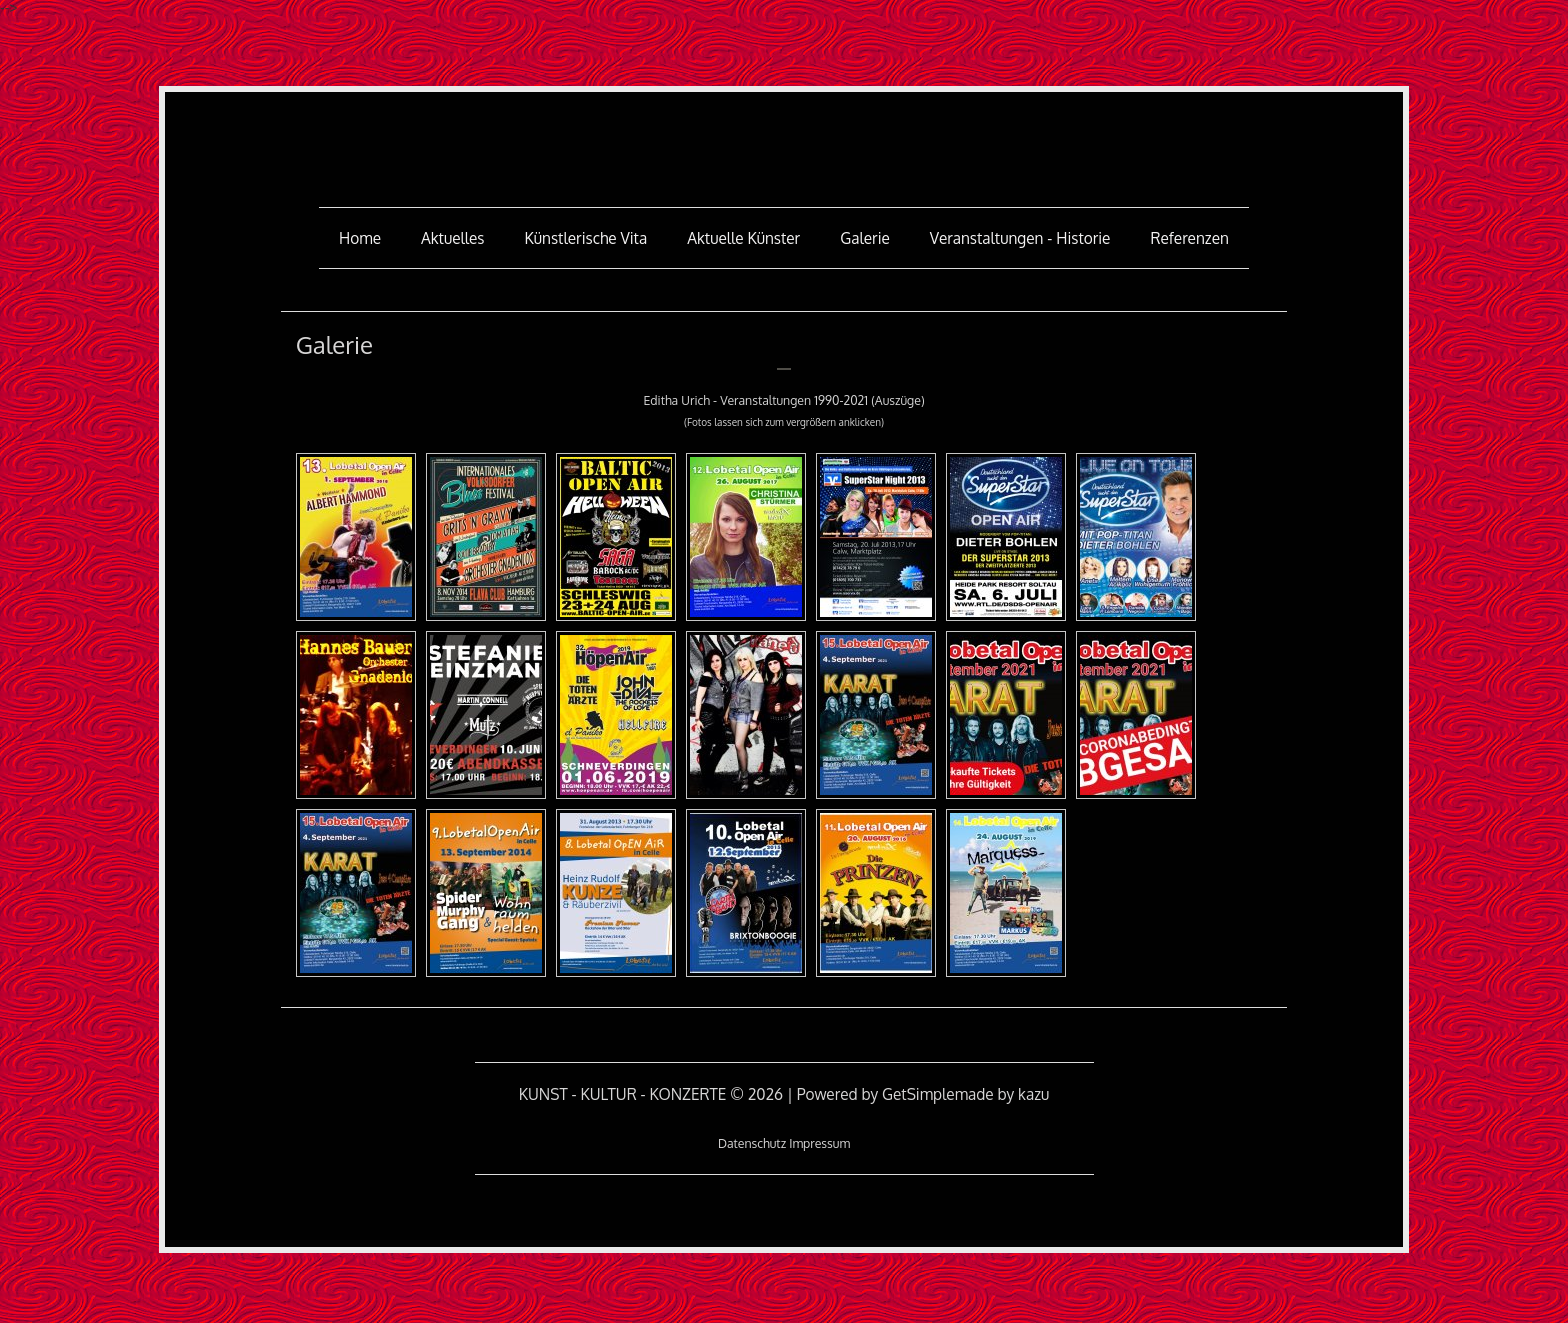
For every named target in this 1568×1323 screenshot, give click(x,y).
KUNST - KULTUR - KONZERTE (783, 135)
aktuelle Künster (743, 238)
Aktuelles (453, 238)
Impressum (819, 1143)
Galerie (865, 238)
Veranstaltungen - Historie (1020, 238)
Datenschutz (752, 1143)
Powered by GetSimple (876, 1094)
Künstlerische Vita (586, 238)
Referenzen (1189, 238)
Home (360, 238)
